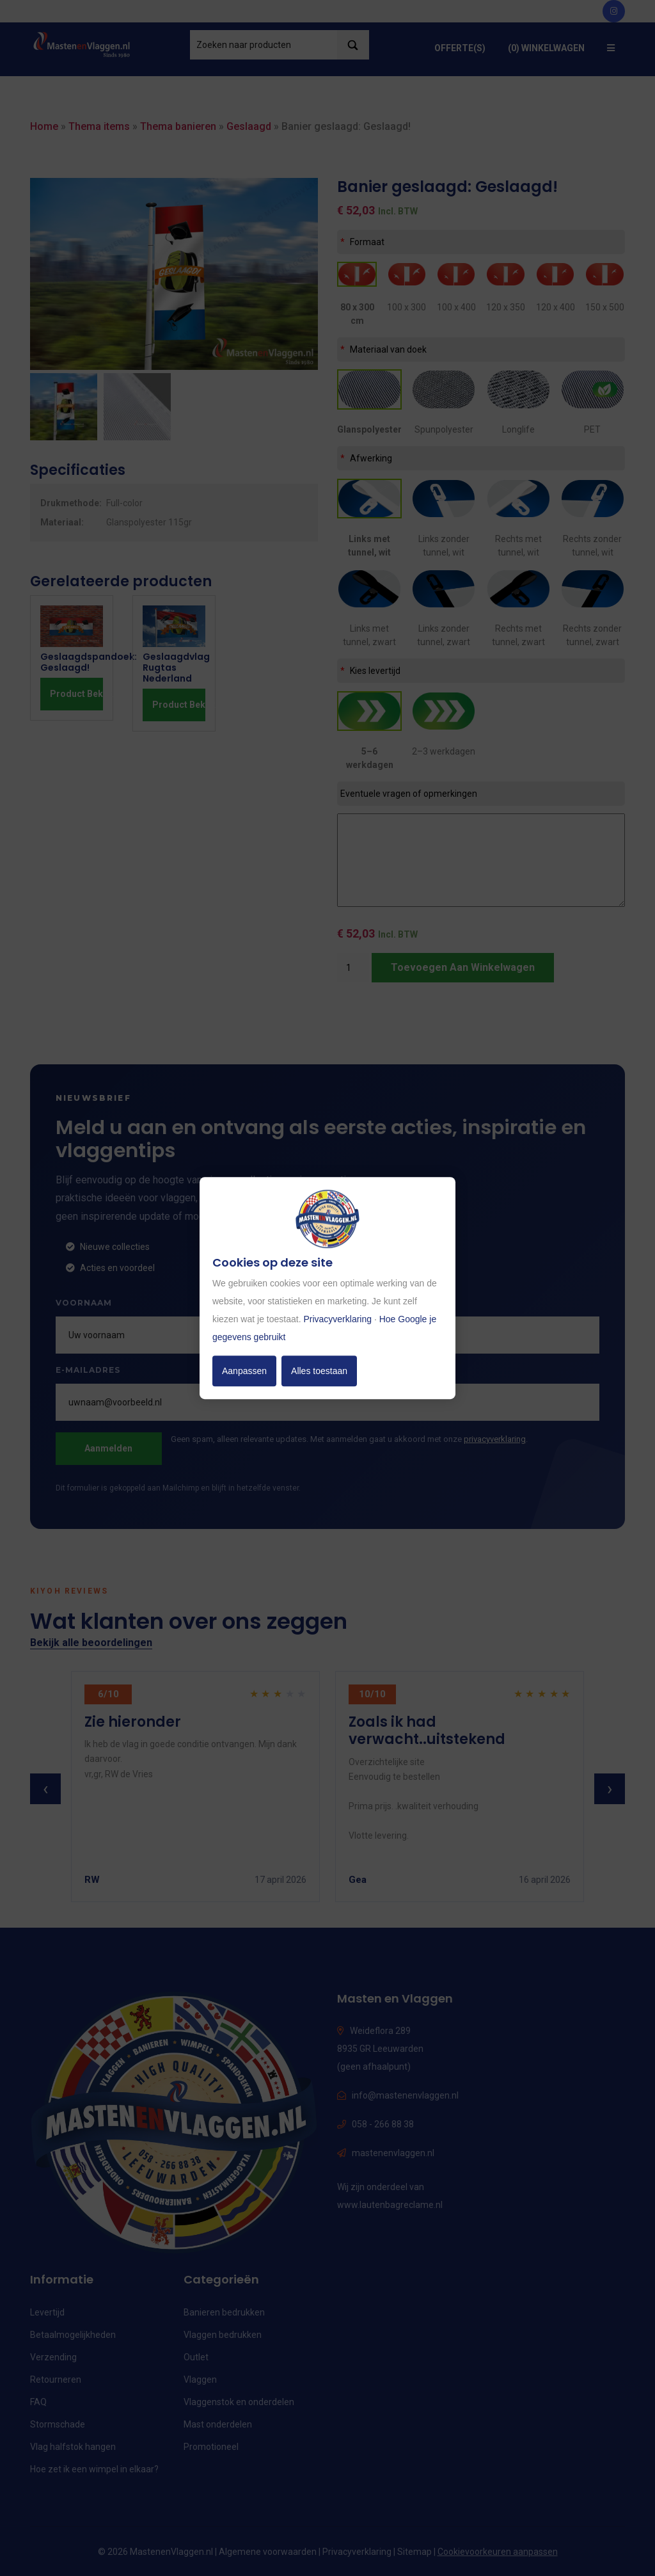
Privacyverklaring (337, 1319)
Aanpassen (244, 1371)
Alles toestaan (319, 1371)
